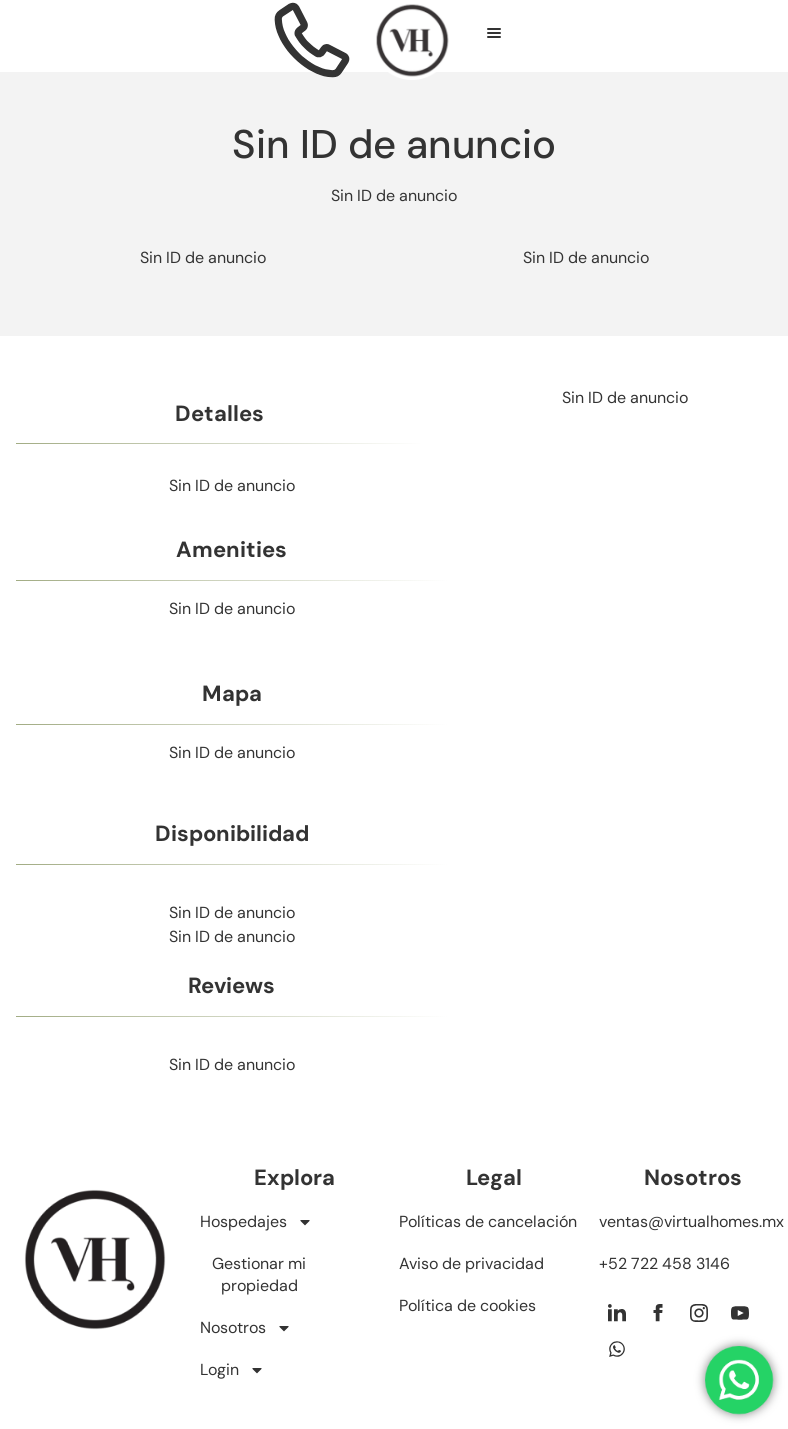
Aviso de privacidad (471, 1263)
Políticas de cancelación (488, 1221)
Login (232, 1370)
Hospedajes (256, 1222)
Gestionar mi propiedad (259, 1274)
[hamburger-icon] (494, 36)
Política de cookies (467, 1305)
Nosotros (246, 1328)
